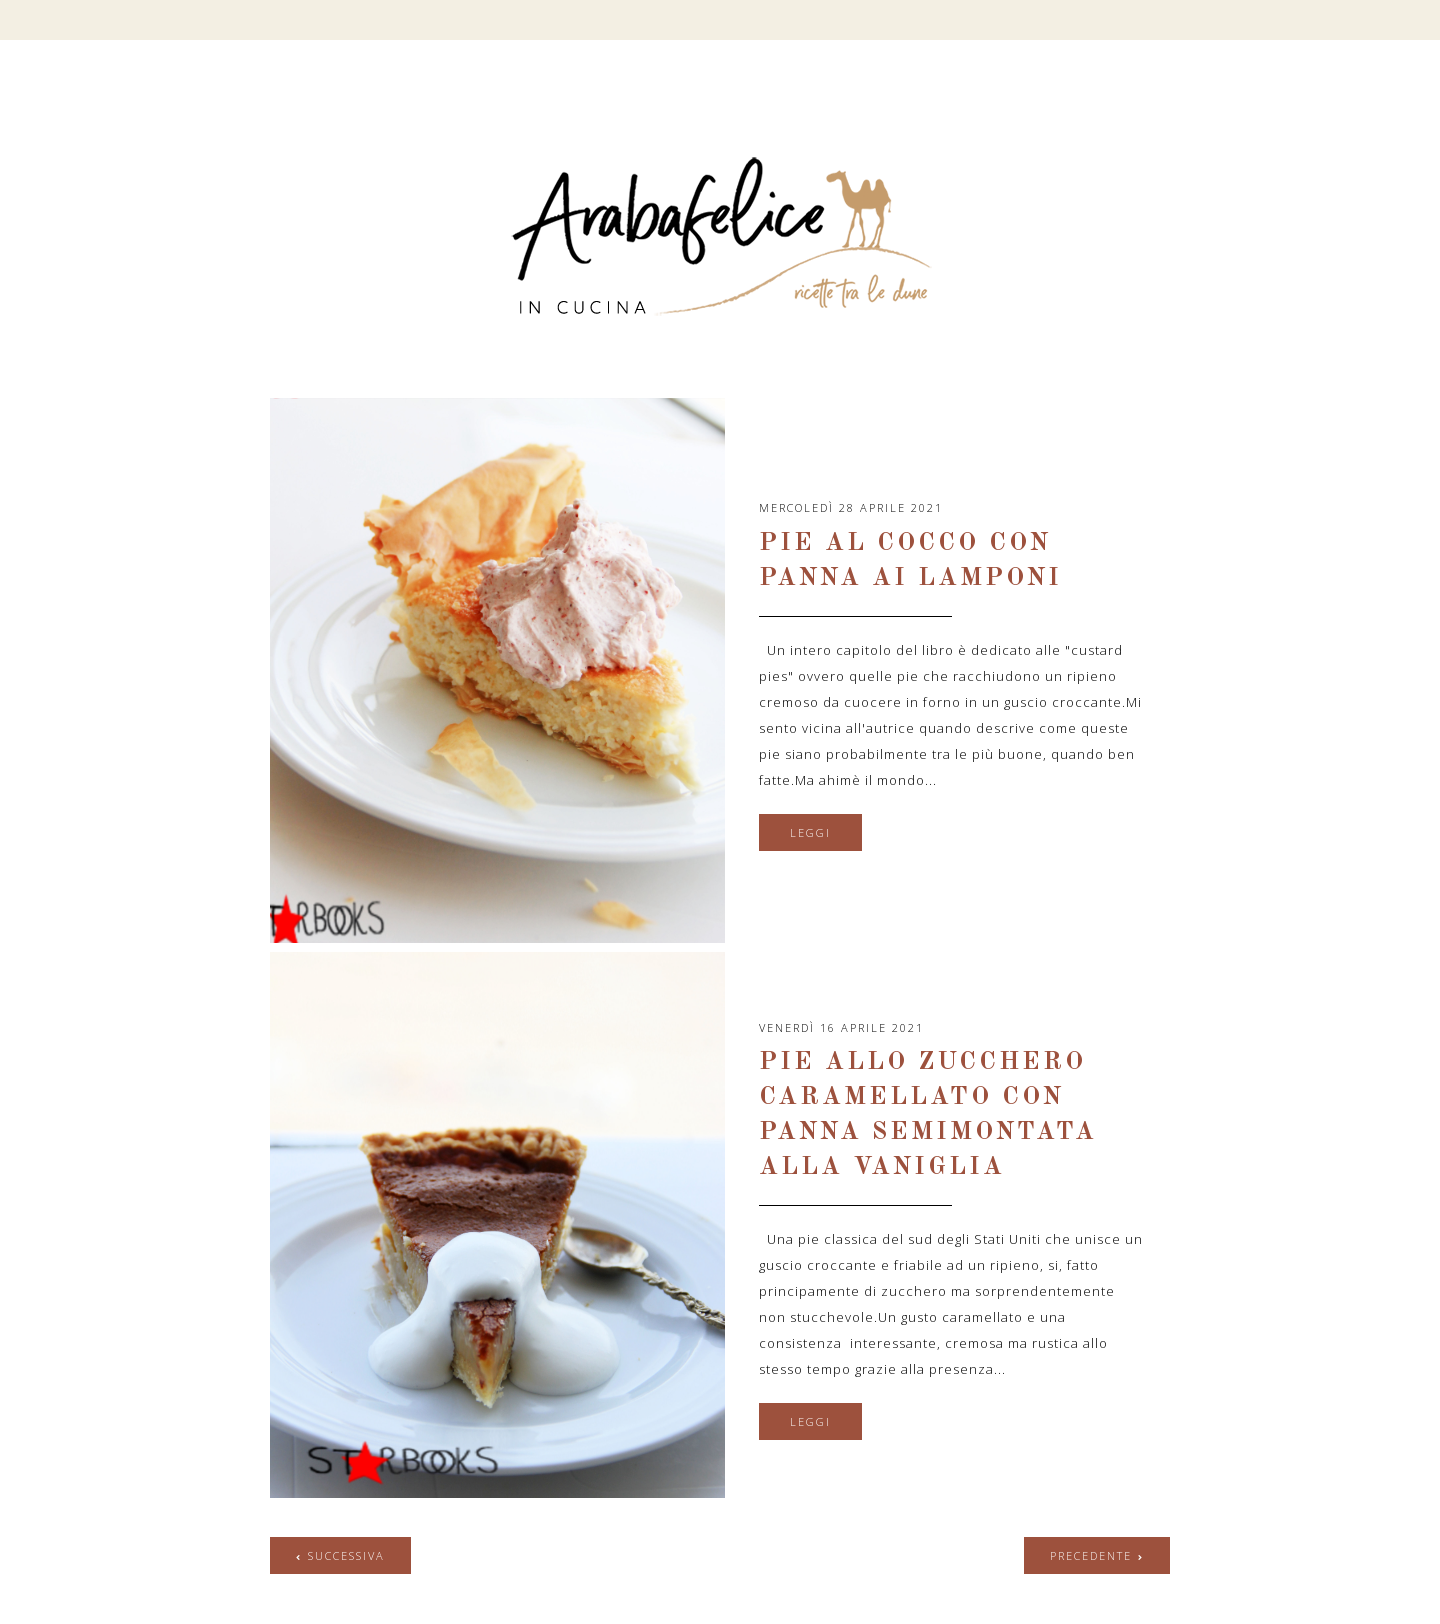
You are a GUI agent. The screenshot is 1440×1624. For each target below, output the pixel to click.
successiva (346, 1555)
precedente (1091, 1555)
